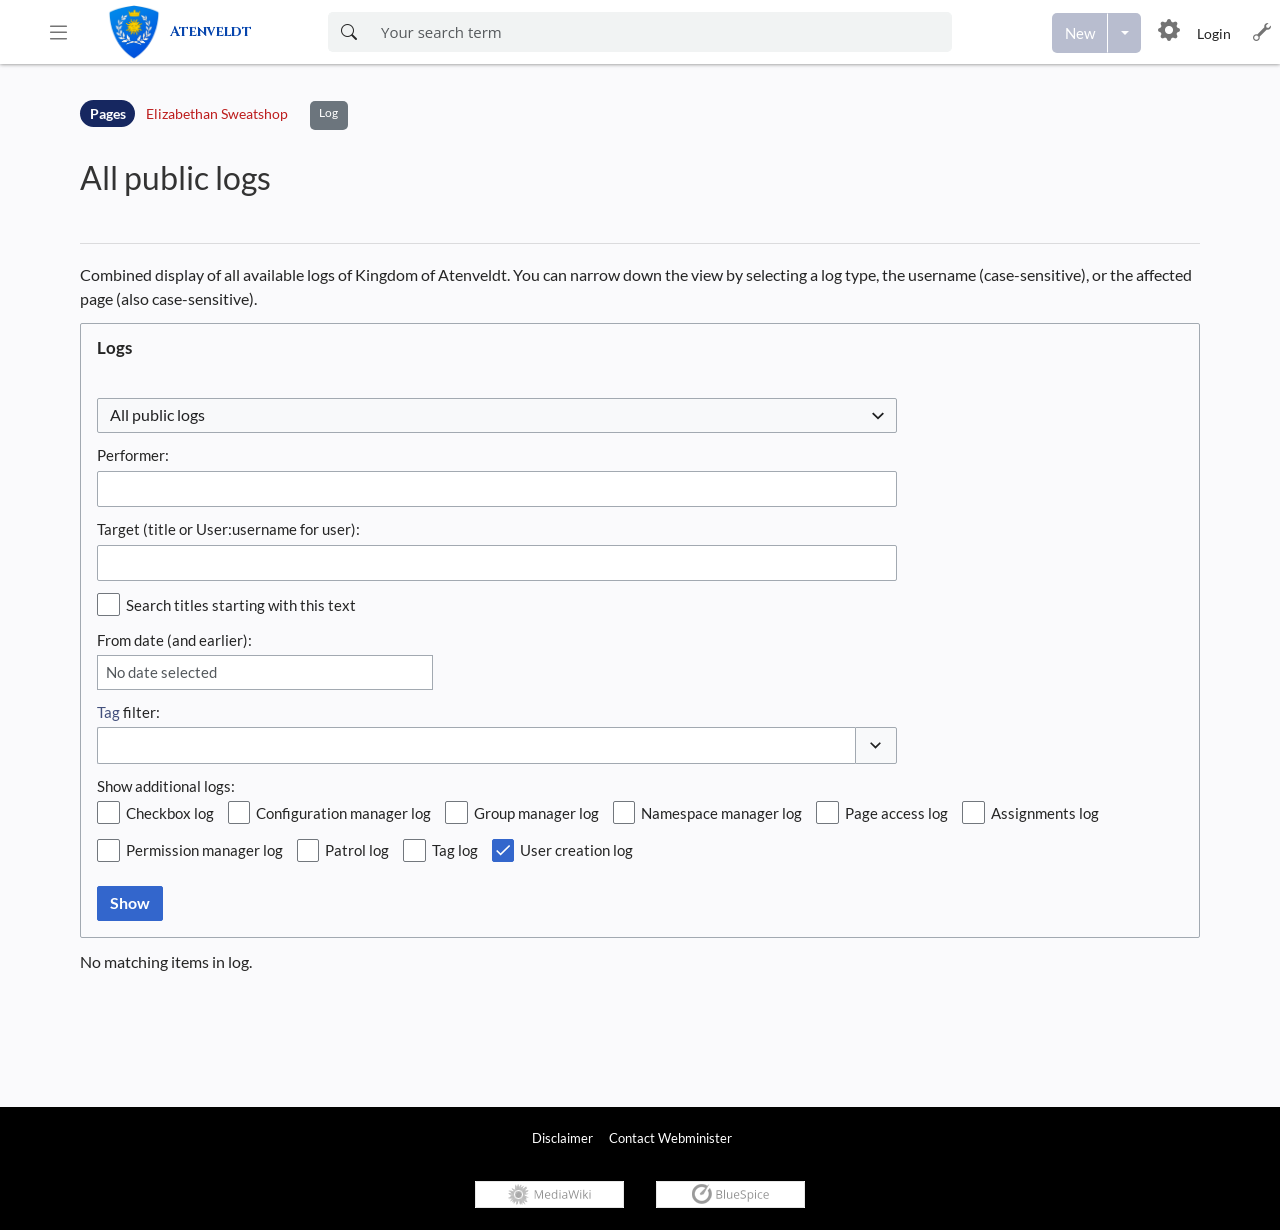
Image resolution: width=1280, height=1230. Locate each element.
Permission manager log (204, 850)
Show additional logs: (166, 786)
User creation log (576, 850)
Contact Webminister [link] (670, 1138)
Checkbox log (170, 813)
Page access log (896, 813)
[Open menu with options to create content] (1124, 33)
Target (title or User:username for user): (228, 529)
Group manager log (536, 813)
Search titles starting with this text (241, 605)
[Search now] (348, 32)
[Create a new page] (1080, 33)
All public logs (175, 177)
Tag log (455, 850)
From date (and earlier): (174, 640)
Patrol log (357, 850)
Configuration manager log (343, 813)
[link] (203, 32)
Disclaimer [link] (562, 1138)
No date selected (161, 672)
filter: (128, 712)
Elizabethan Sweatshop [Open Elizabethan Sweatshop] (217, 113)
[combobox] (497, 415)
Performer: (133, 455)
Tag (108, 712)
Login (1214, 33)
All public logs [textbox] (157, 414)
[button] (58, 32)
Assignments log (1045, 813)
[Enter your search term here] (660, 32)
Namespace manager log (721, 813)
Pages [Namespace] (108, 113)
